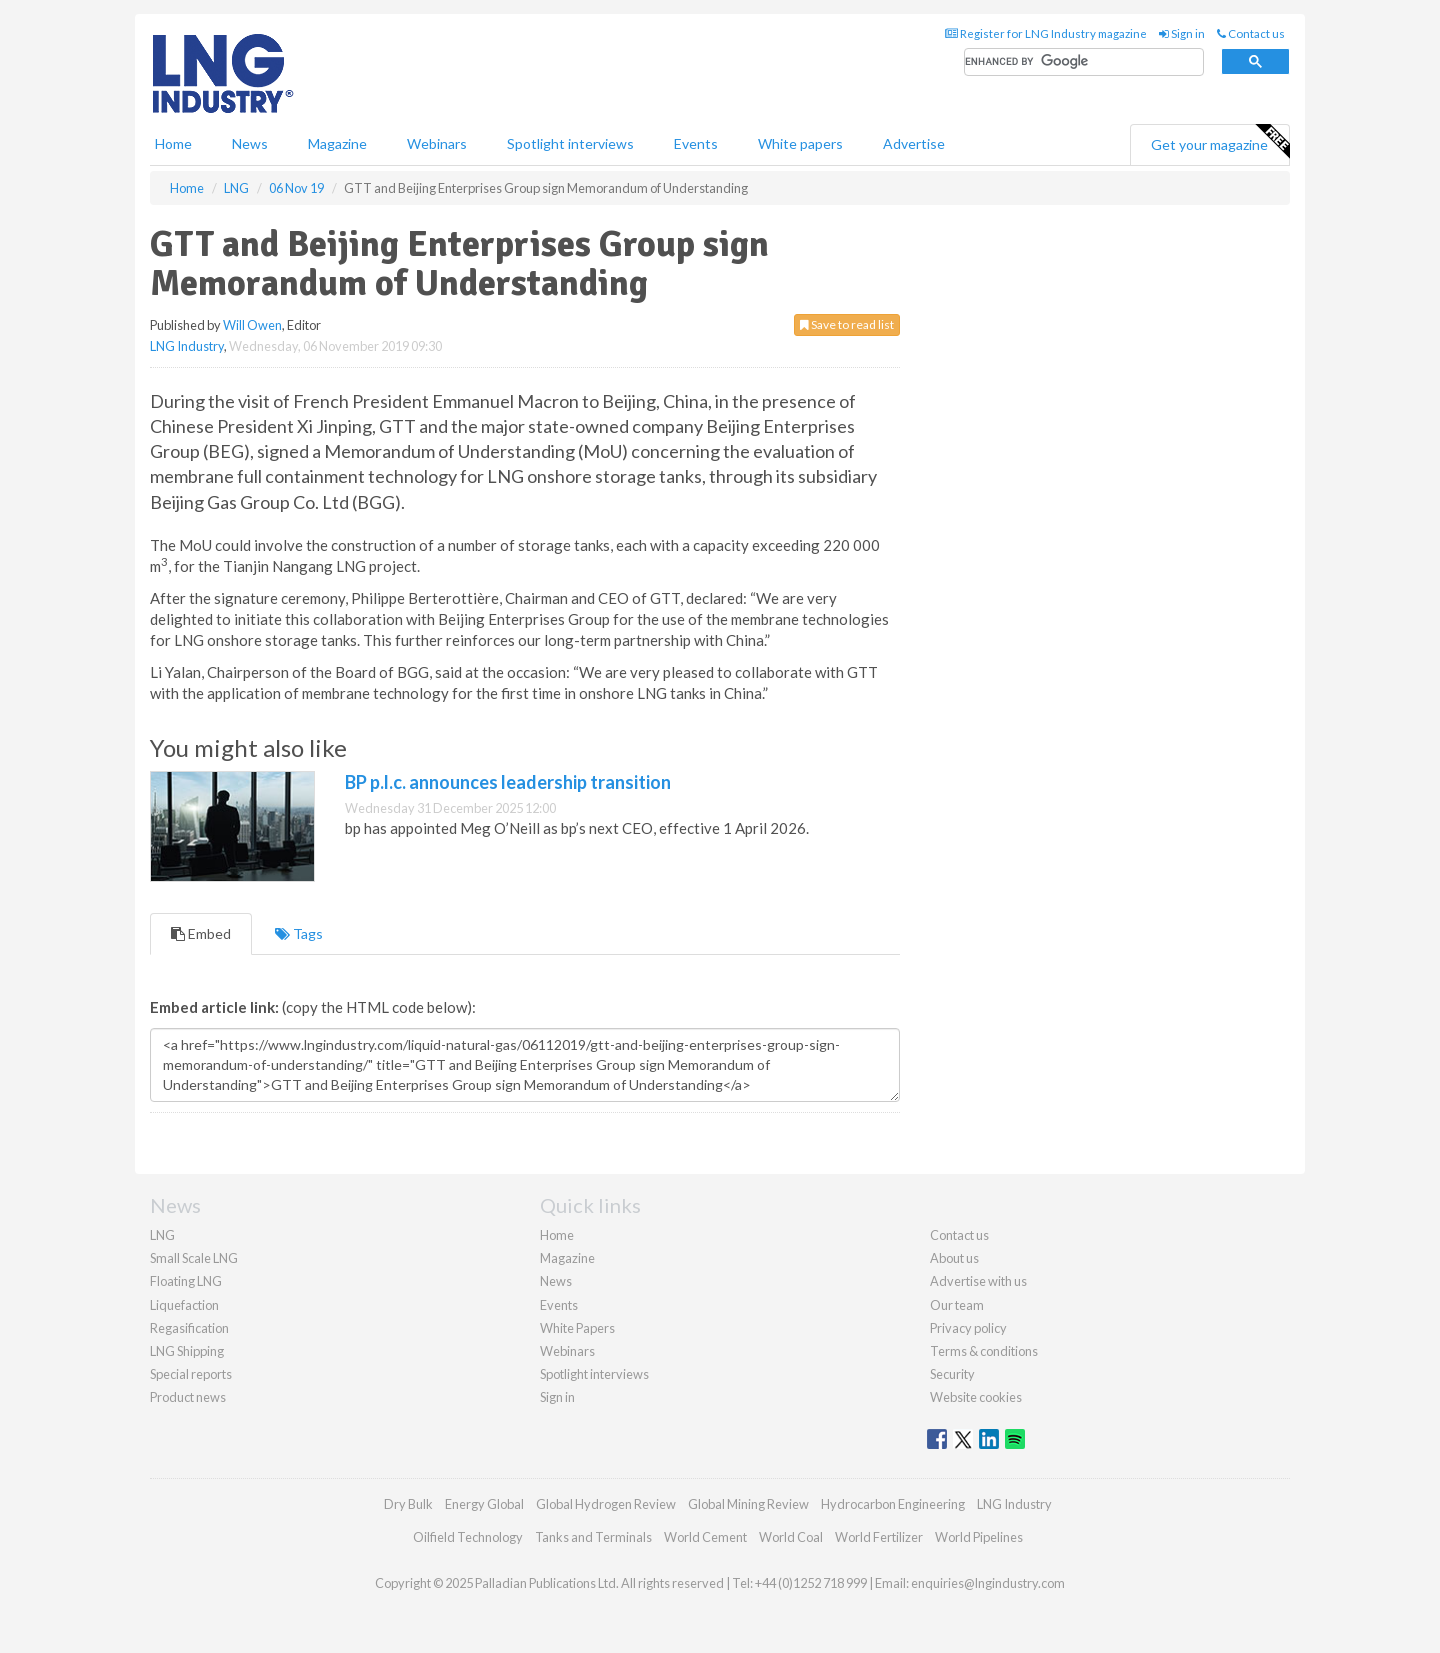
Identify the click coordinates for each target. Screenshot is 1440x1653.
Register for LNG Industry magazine (1046, 33)
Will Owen (252, 325)
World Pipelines (979, 1537)
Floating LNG (186, 1281)
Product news (188, 1397)
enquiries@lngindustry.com (988, 1583)
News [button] (250, 143)
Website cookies (976, 1397)
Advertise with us (978, 1281)
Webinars (437, 143)
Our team (957, 1305)
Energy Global (484, 1504)
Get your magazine (1220, 142)
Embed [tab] (201, 933)
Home (173, 143)
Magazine (337, 143)
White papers (800, 143)
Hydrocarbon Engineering (893, 1504)
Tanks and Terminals (593, 1537)
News (556, 1281)
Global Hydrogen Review (606, 1504)
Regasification (189, 1328)
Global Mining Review (748, 1504)
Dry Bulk (408, 1504)
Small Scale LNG (194, 1258)
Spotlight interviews (570, 143)
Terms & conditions (984, 1351)
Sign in (1182, 33)
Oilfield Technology (468, 1537)
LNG (162, 1235)
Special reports (191, 1374)
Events (696, 143)
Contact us (1251, 33)
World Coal (791, 1537)
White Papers (577, 1328)
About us (954, 1258)
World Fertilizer (879, 1537)
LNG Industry (187, 346)
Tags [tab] (299, 933)
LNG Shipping (187, 1351)
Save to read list (847, 324)
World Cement (705, 1537)
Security (952, 1374)
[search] (1084, 62)
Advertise (914, 143)
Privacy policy (968, 1328)
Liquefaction (184, 1305)
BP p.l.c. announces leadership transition (508, 782)
